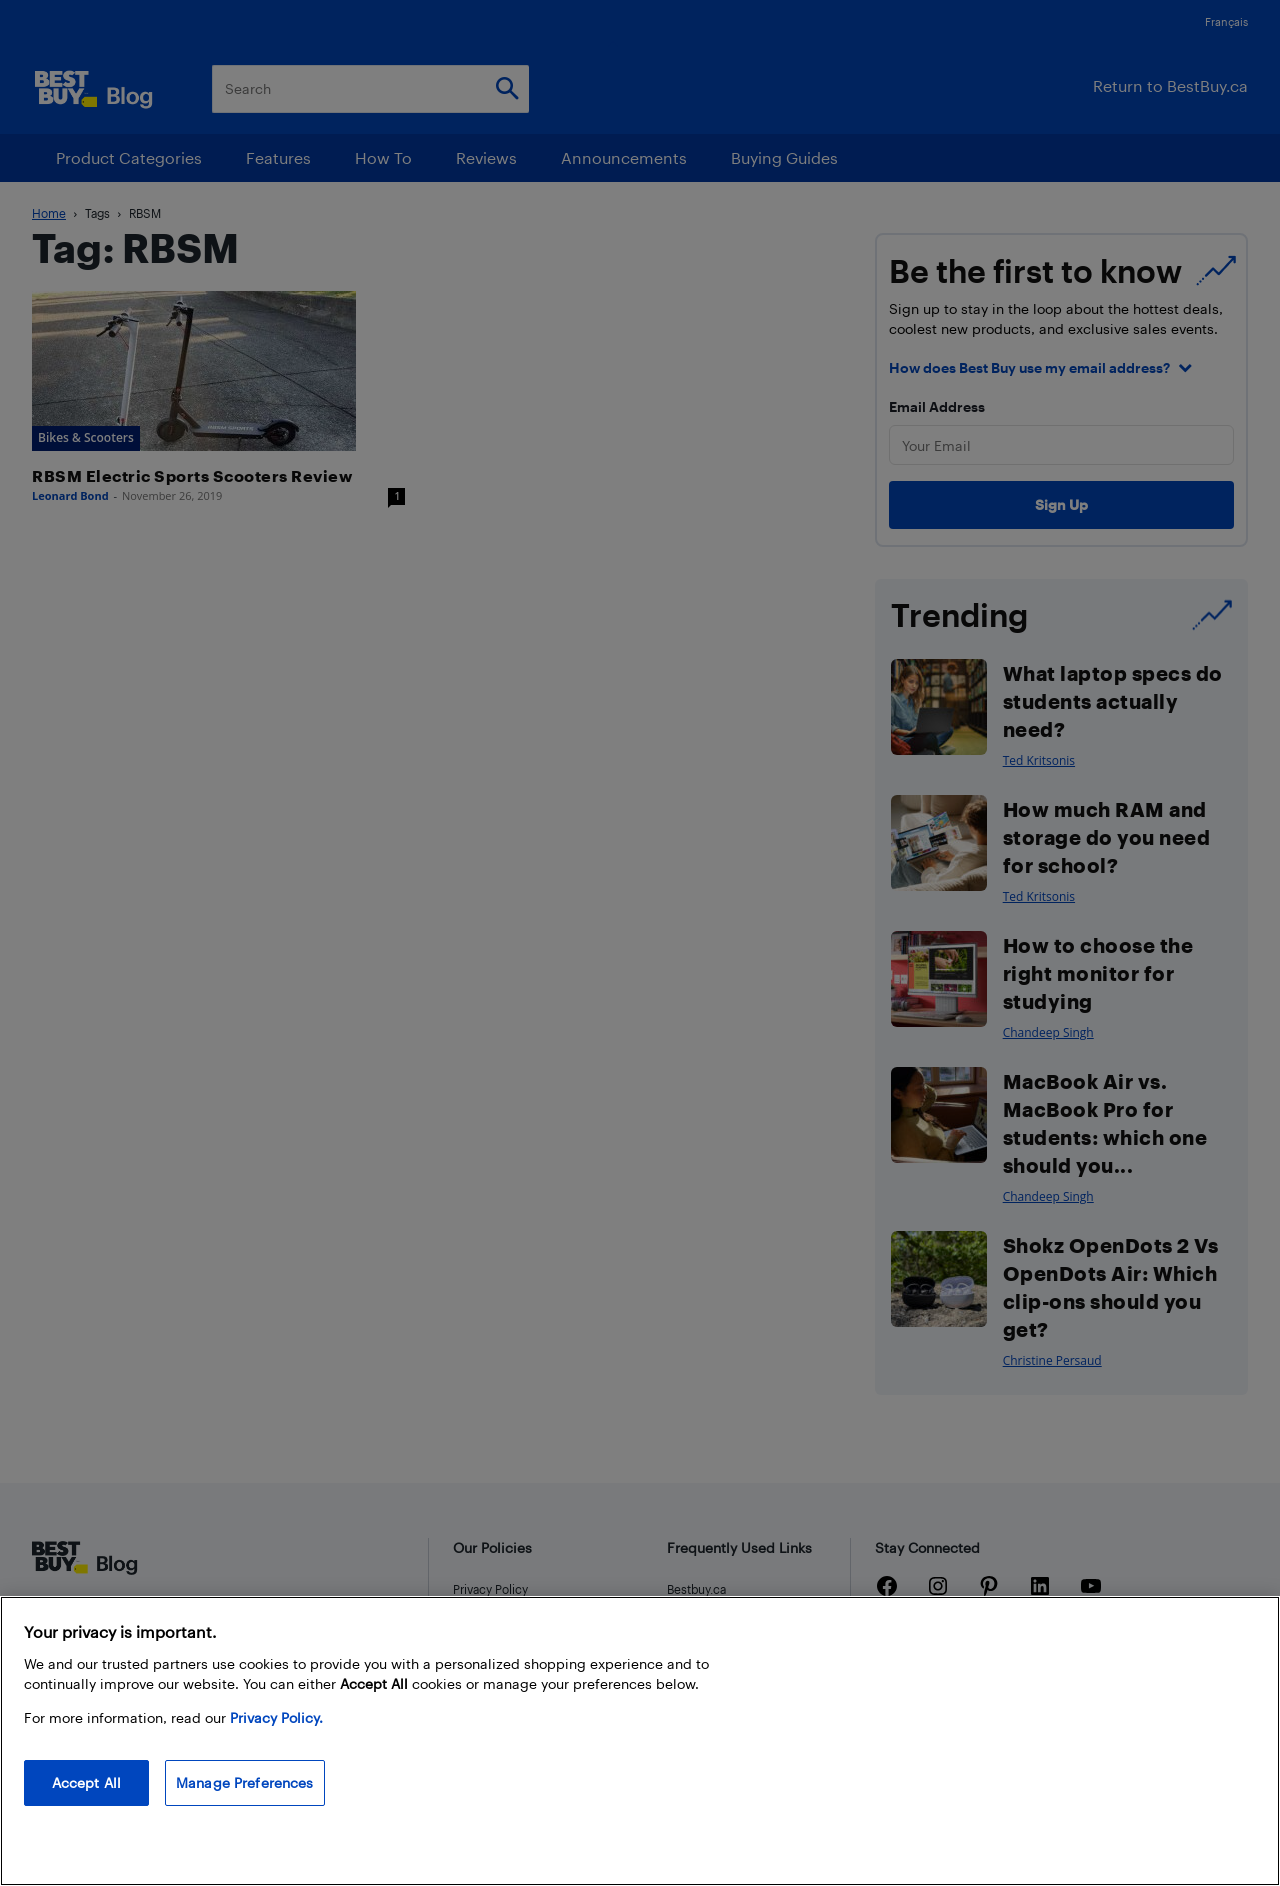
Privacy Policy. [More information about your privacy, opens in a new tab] (276, 1717)
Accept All (86, 1782)
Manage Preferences (245, 1782)
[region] (640, 1741)
